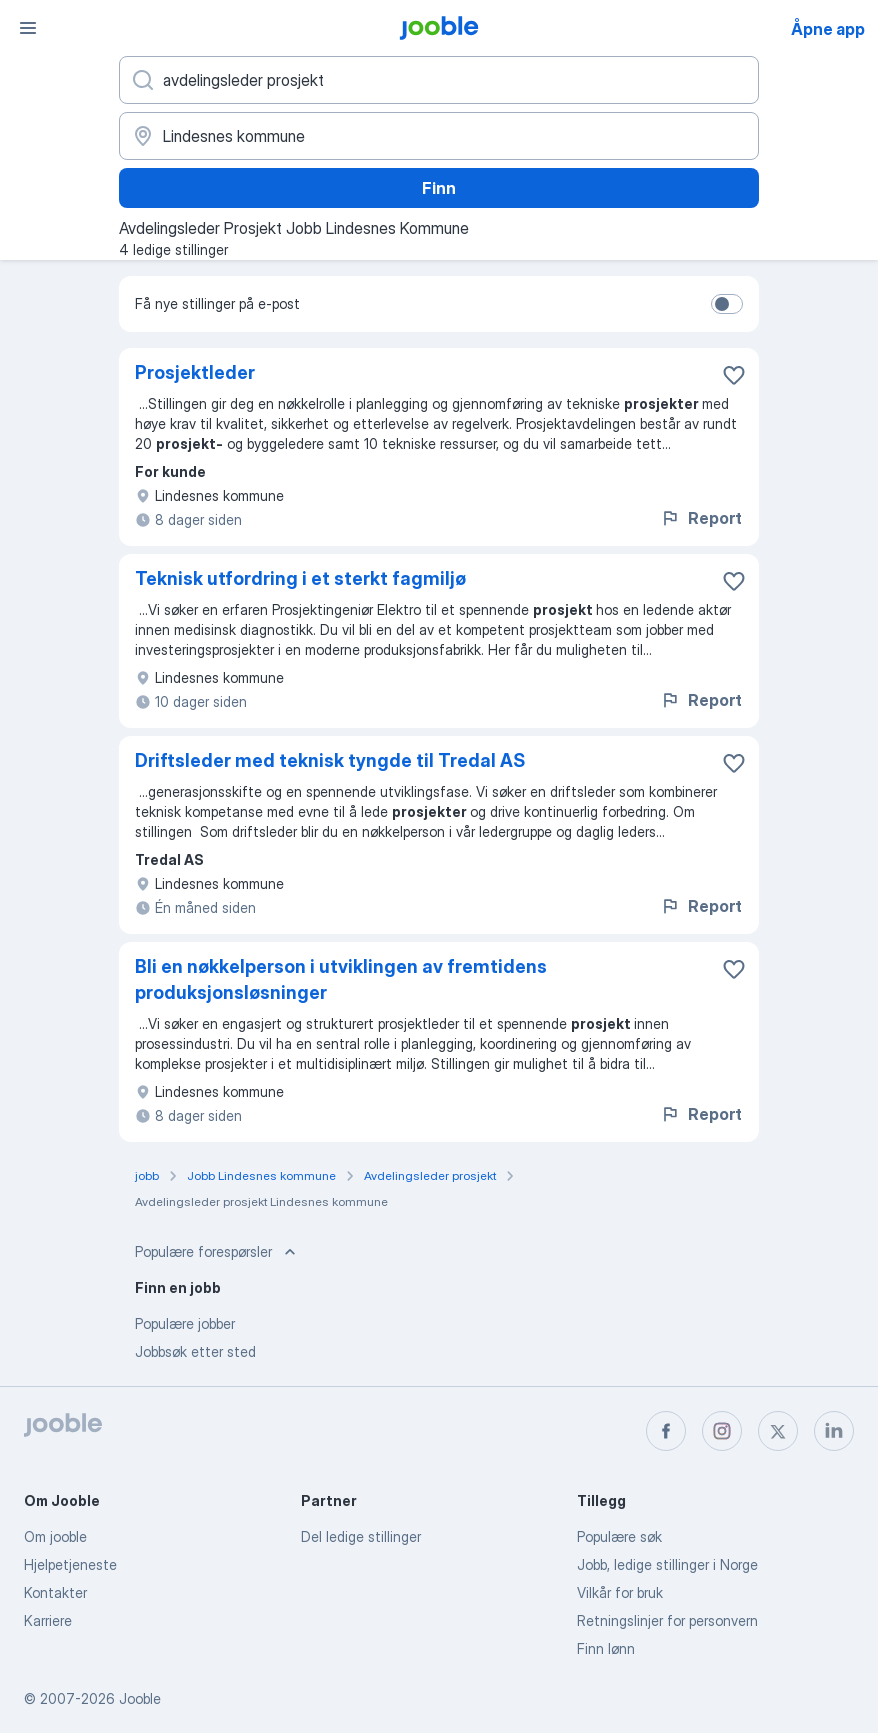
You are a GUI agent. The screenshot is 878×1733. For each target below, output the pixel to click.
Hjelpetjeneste (70, 1564)
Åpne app (828, 29)
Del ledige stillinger (361, 1536)
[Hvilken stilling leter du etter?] (439, 80)
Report (701, 518)
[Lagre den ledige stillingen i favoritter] (734, 375)
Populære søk (619, 1536)
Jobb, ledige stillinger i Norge (667, 1564)
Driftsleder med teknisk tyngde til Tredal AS (330, 760)
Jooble (140, 1698)
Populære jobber (185, 1323)
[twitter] (778, 1431)
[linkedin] (834, 1431)
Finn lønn (606, 1648)
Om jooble (55, 1536)
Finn (439, 188)
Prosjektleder (195, 372)
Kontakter (55, 1592)
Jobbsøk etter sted (195, 1351)
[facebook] (666, 1431)
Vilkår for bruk (620, 1592)
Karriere (48, 1620)
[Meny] (28, 28)
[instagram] (722, 1431)
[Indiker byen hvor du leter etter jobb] (439, 136)
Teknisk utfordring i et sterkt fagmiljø (300, 578)
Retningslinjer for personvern (667, 1620)
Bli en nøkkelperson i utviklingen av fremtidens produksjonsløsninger (341, 979)
